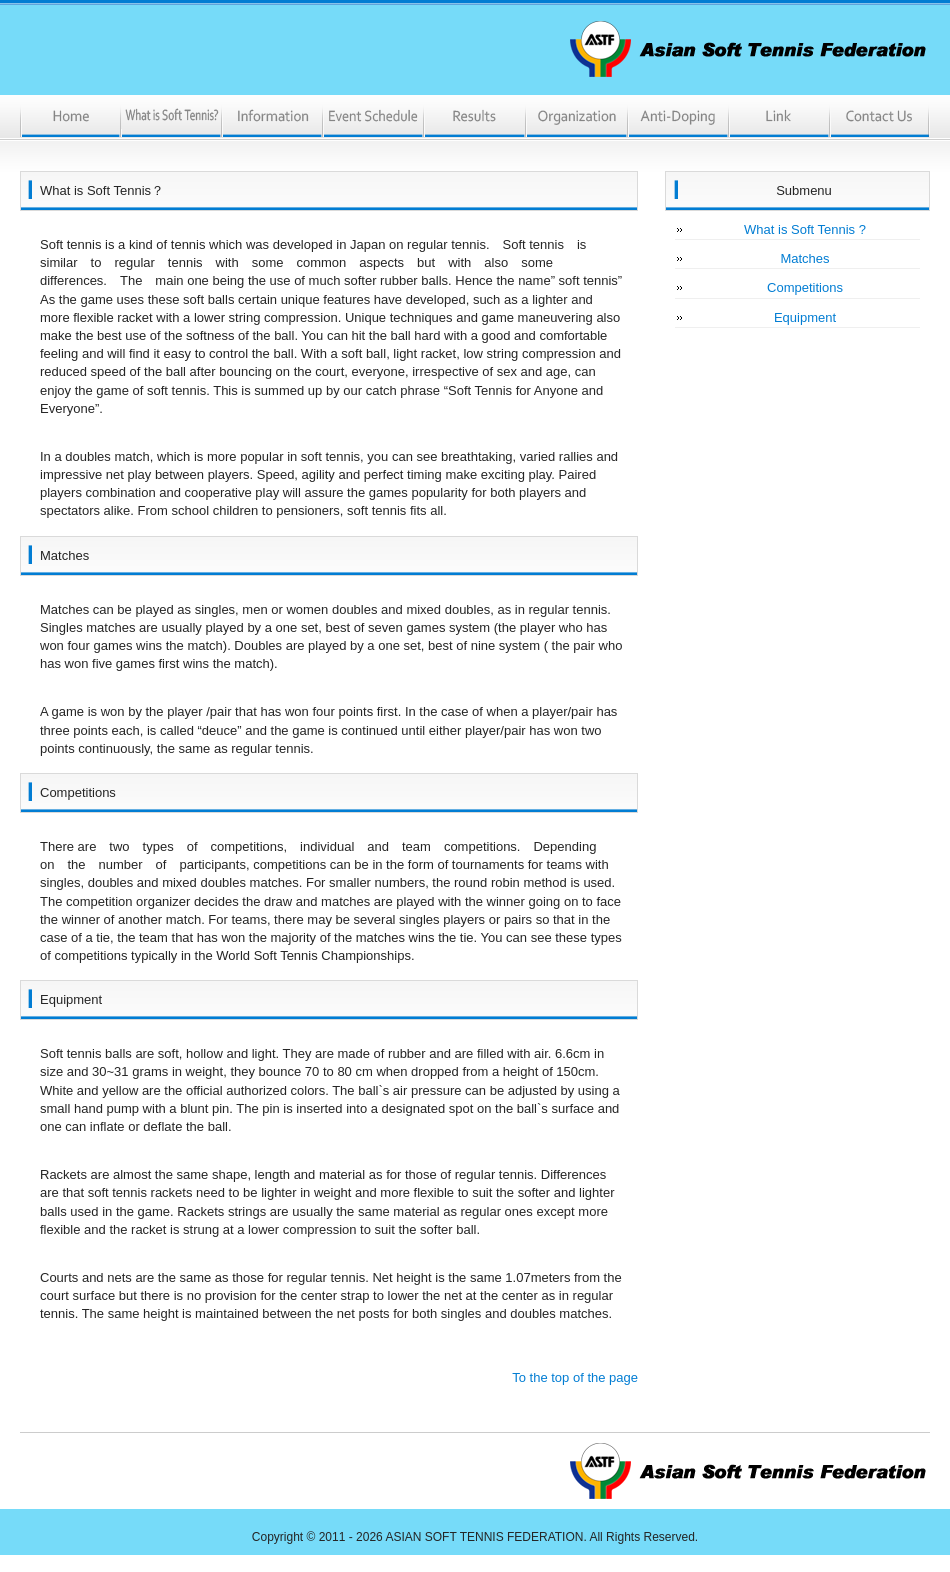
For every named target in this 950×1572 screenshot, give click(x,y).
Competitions (805, 287)
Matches (804, 258)
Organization (575, 118)
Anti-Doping (676, 118)
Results (474, 118)
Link (777, 118)
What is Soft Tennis (171, 118)
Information (272, 118)
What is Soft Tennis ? (805, 229)
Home (70, 118)
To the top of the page (575, 1377)
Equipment (805, 317)
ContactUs (878, 118)
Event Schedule (373, 118)
